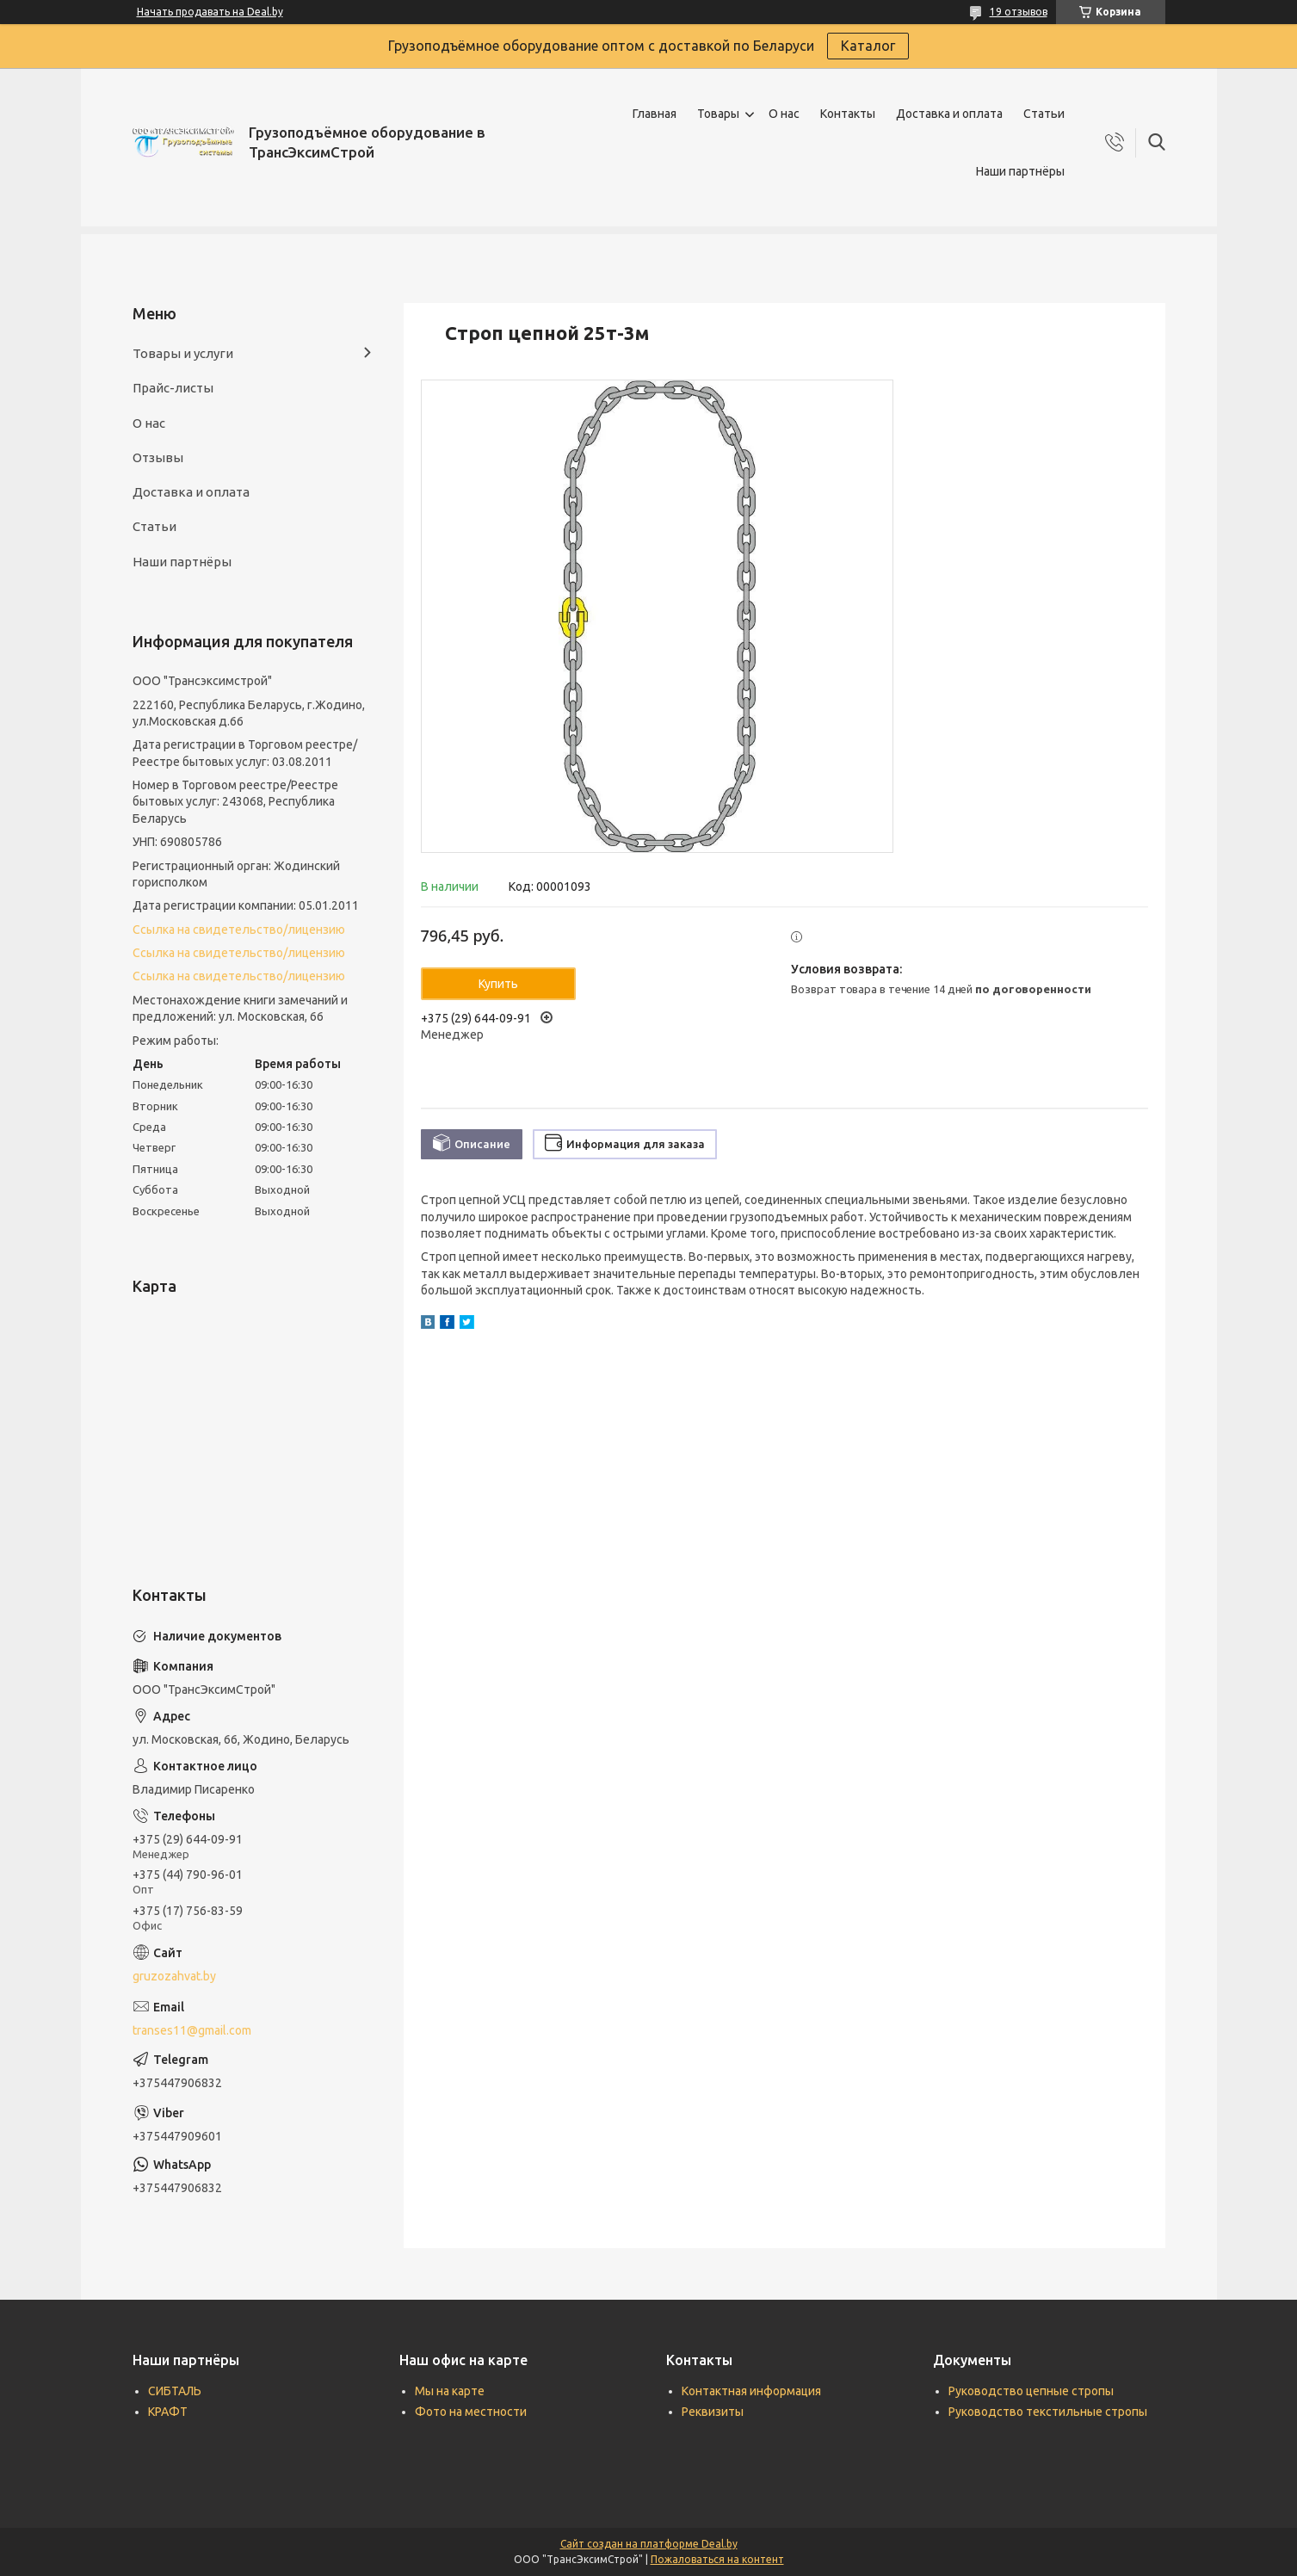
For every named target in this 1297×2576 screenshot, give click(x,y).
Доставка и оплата (949, 113)
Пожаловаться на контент (717, 2559)
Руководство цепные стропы (1031, 2391)
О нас (784, 113)
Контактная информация (751, 2391)
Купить (498, 984)
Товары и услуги (183, 353)
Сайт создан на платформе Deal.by (649, 2543)
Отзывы (158, 457)
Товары (718, 113)
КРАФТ (168, 2411)
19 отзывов (1018, 11)
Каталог (868, 45)
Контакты (847, 113)
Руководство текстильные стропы (1047, 2411)
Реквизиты (713, 2411)
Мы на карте (450, 2391)
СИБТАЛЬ (174, 2391)
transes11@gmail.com (192, 2030)
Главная (654, 113)
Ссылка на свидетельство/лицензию (239, 929)
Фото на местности (471, 2411)
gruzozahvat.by (174, 1976)
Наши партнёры (1020, 171)
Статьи (1044, 113)
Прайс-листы (173, 387)
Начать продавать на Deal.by (210, 11)
